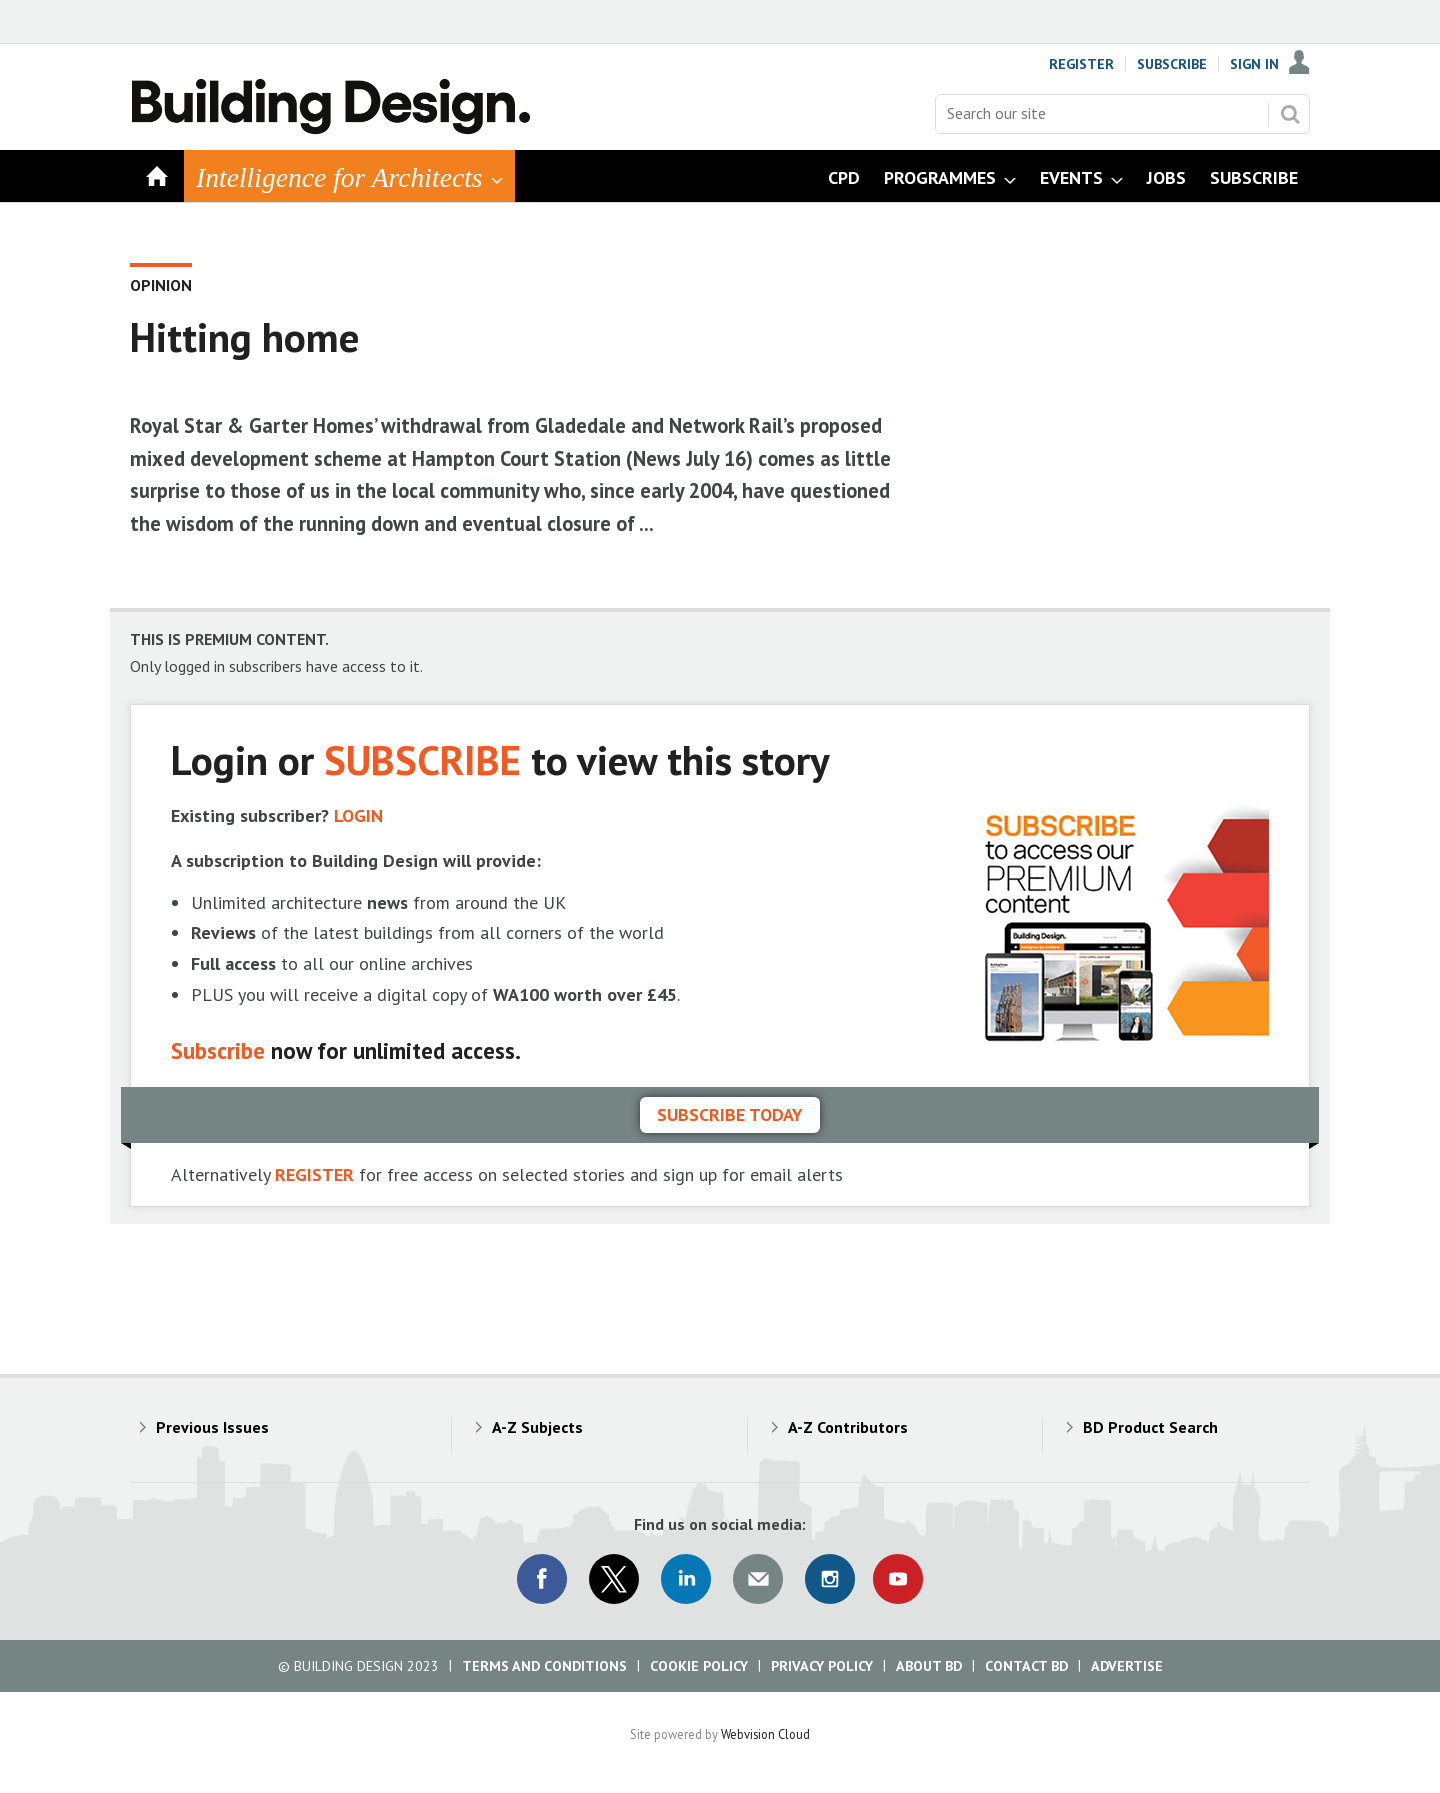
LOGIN (358, 815)
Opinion (161, 285)
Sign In (1254, 64)
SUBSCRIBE (422, 759)
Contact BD (1026, 1666)
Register (1081, 64)
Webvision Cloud (765, 1734)
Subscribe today (730, 1114)
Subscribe (1172, 64)
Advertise (1127, 1666)
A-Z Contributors (848, 1427)
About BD (929, 1666)
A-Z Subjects (537, 1427)
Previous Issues (212, 1427)
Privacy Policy (822, 1666)
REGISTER (314, 1174)
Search (1290, 114)
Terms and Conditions (544, 1666)
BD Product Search (1150, 1427)
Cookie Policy (699, 1666)
